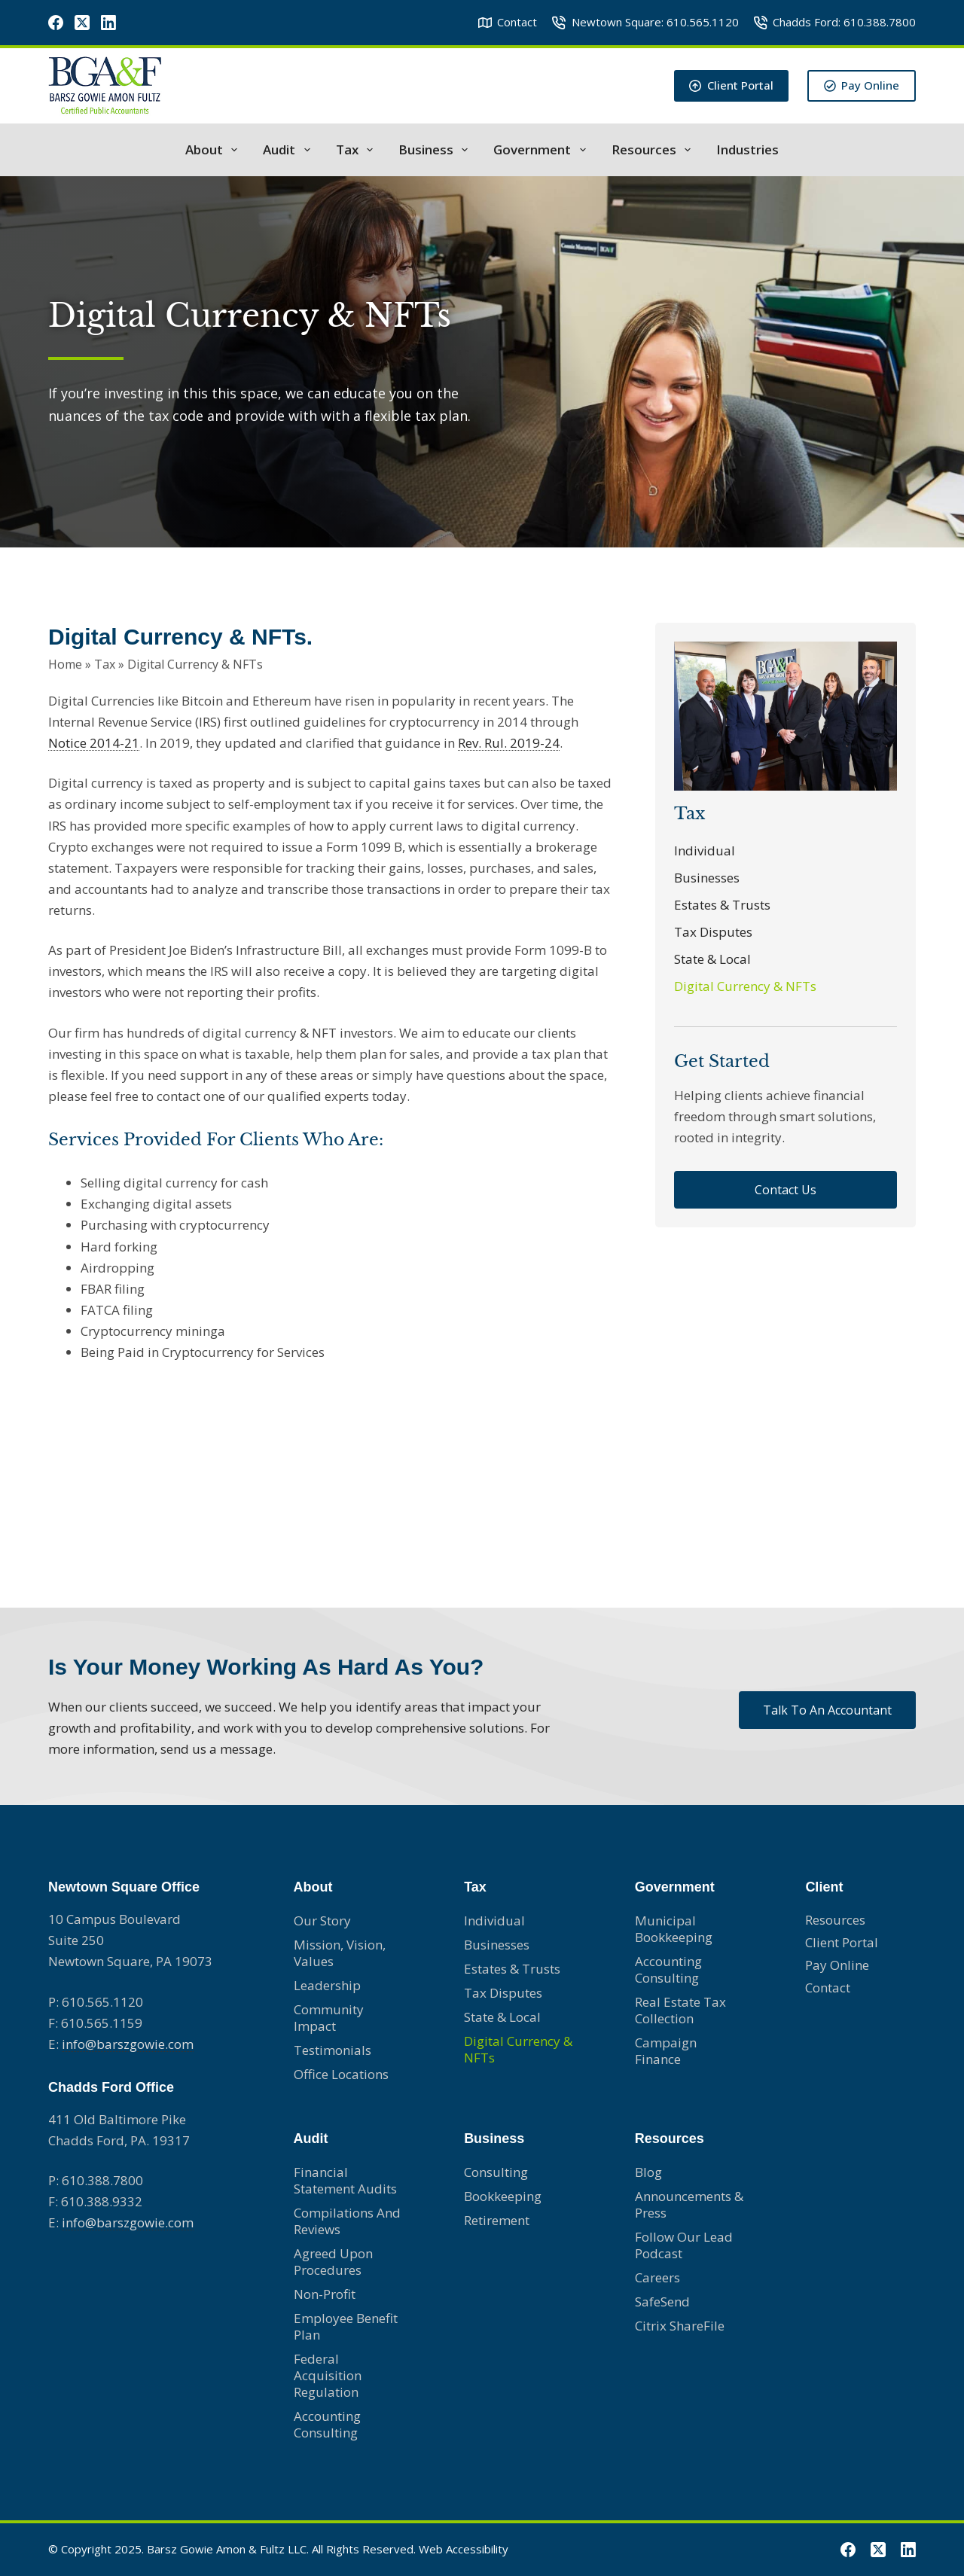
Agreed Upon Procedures (333, 2262)
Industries (747, 149)
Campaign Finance (666, 2051)
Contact (508, 21)
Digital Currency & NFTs (745, 986)
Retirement (496, 2220)
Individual (704, 850)
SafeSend (662, 2301)
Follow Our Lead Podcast (684, 2245)
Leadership (327, 1985)
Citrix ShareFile (680, 2325)
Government (542, 149)
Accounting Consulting (327, 2424)
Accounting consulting (668, 1969)
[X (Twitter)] (82, 22)
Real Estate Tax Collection (680, 2010)
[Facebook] (55, 22)
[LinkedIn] (108, 22)
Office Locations (341, 2074)
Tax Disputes (713, 931)
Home (65, 661)
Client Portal (731, 85)
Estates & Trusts (722, 904)
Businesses (707, 877)
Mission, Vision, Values (340, 1953)
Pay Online (862, 85)
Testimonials (332, 2050)
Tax (357, 149)
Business (436, 149)
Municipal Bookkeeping (673, 1929)
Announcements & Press (689, 2204)
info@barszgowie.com (128, 2044)
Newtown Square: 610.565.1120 (645, 21)
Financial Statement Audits (345, 2180)
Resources (654, 149)
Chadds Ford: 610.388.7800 (835, 21)
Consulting (496, 2172)
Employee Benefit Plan (346, 2326)
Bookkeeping (502, 2196)
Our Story (322, 1920)
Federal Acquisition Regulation (328, 2375)
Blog (648, 2172)
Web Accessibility (463, 2548)
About (214, 149)
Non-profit (324, 2294)
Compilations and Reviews (347, 2221)
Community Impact (329, 2018)
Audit (289, 149)
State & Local (712, 959)
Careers (657, 2277)
